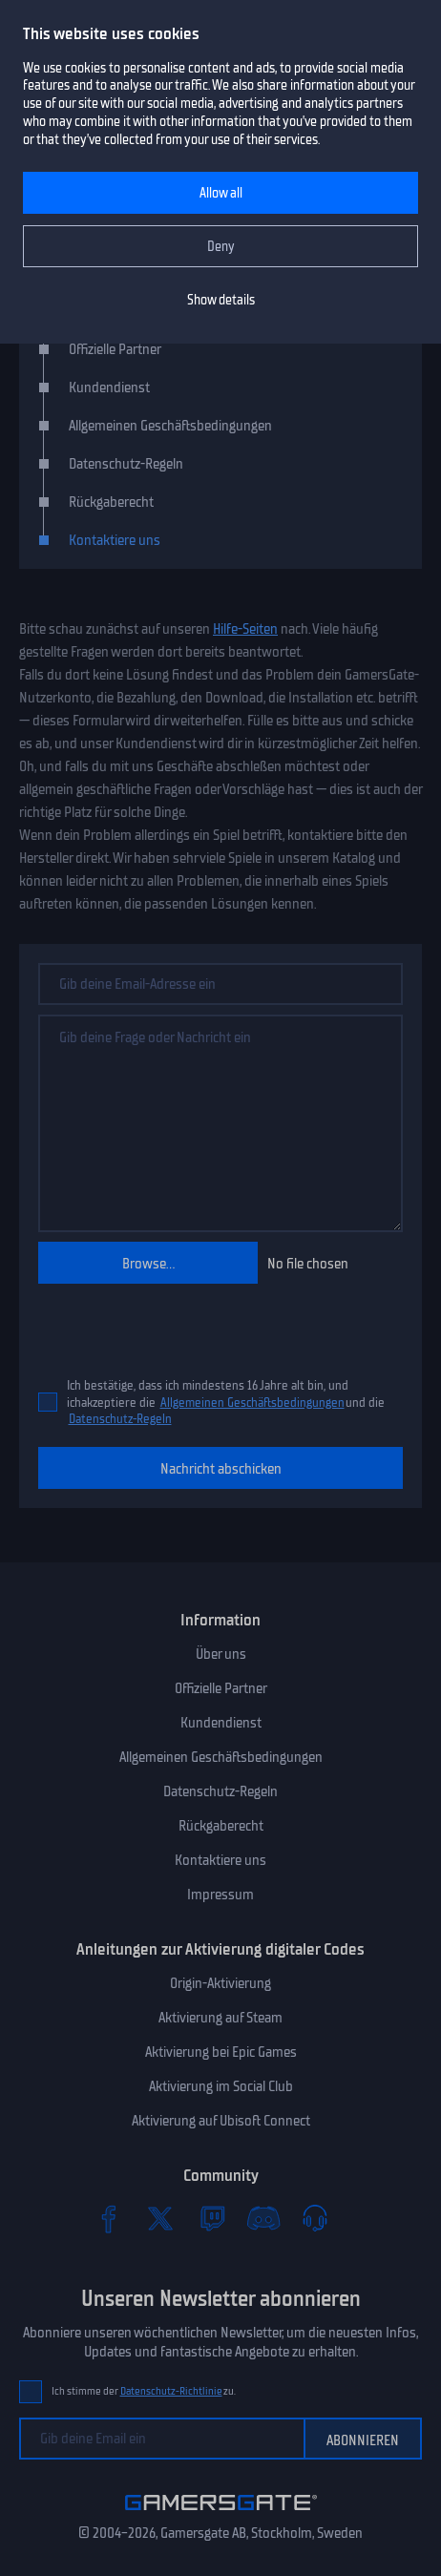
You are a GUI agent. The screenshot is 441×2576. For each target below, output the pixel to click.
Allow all (221, 193)
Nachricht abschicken (221, 1468)
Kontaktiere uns (114, 540)
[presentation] (150, 1322)
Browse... (148, 1263)
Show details (221, 300)
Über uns (221, 1654)
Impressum (220, 1894)
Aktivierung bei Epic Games (221, 2052)
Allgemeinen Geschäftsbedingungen (252, 1402)
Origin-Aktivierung (220, 1983)
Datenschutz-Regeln (120, 1419)
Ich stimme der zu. (144, 2391)
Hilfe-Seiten (245, 629)
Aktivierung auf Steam (220, 2017)
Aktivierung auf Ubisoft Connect (221, 2120)
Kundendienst (109, 387)
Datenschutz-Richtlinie (171, 2391)
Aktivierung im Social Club (221, 2086)
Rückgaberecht (111, 502)
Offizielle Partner (115, 349)
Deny (221, 247)
